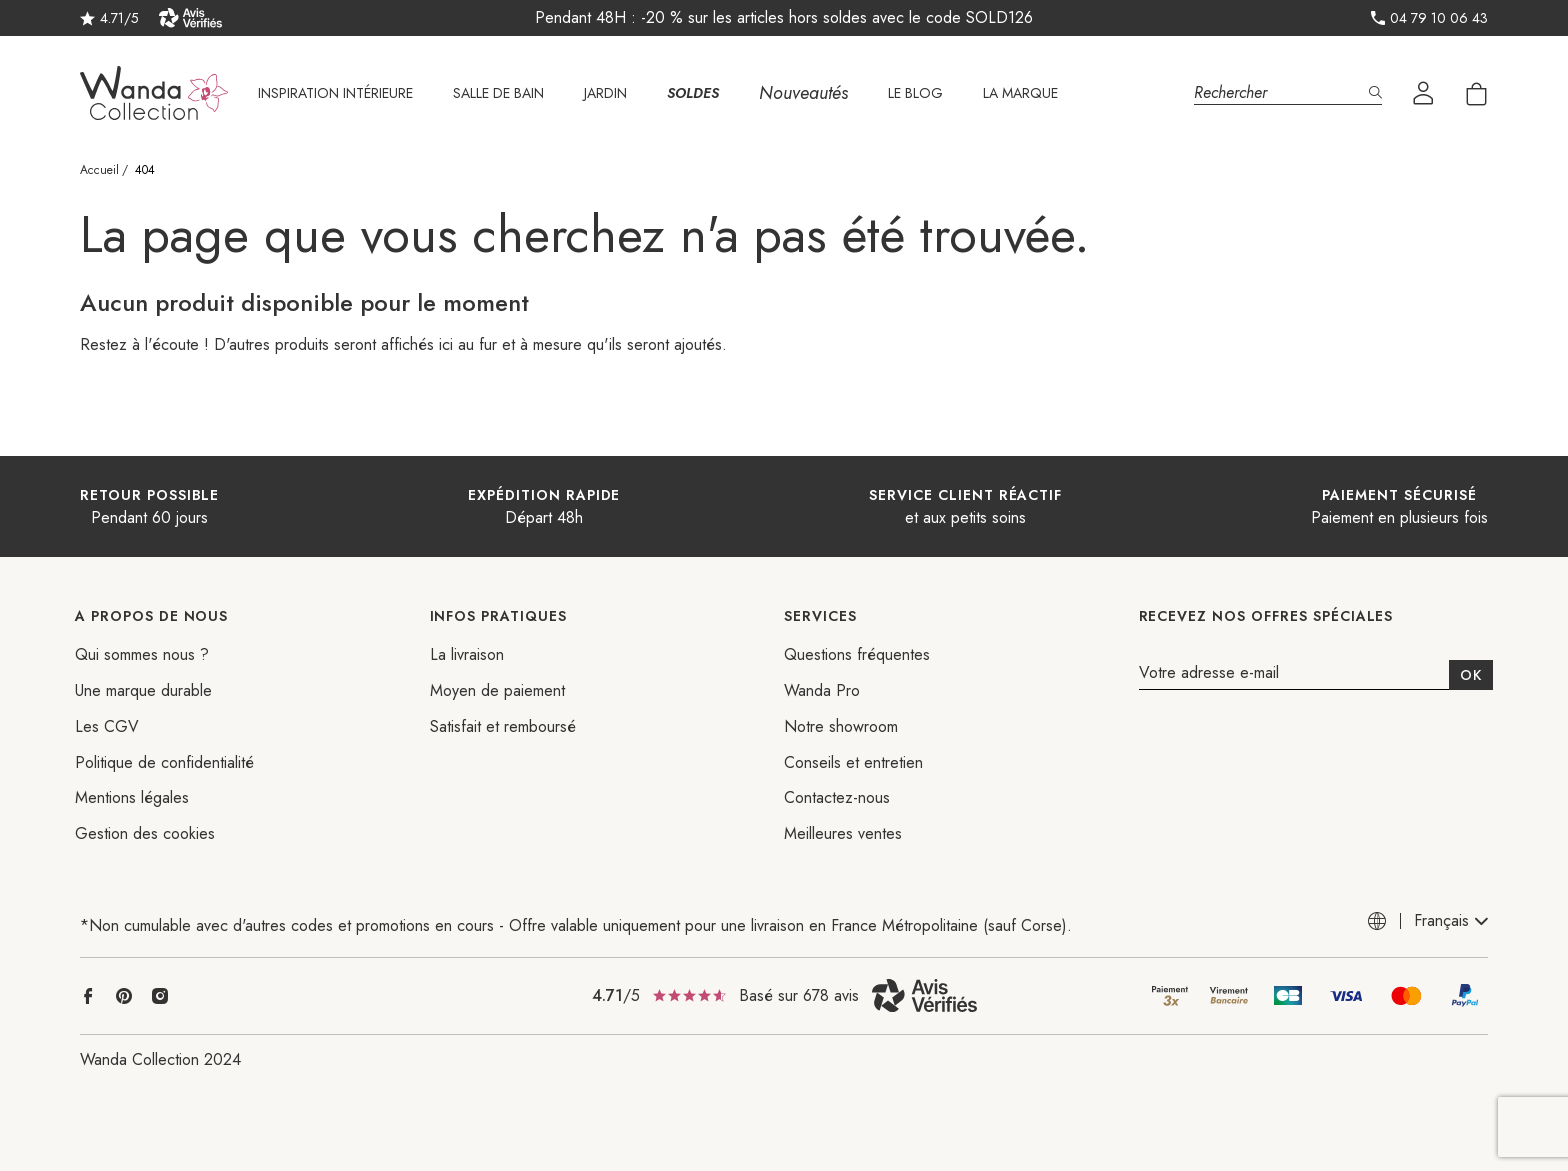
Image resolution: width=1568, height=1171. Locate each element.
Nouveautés (803, 93)
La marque (1020, 93)
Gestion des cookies (145, 833)
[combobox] (1451, 921)
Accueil (99, 170)
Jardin (605, 93)
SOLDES (693, 93)
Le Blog (915, 93)
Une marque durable (143, 690)
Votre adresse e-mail (1209, 673)
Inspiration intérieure (335, 93)
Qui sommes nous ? (142, 654)
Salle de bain (498, 93)
